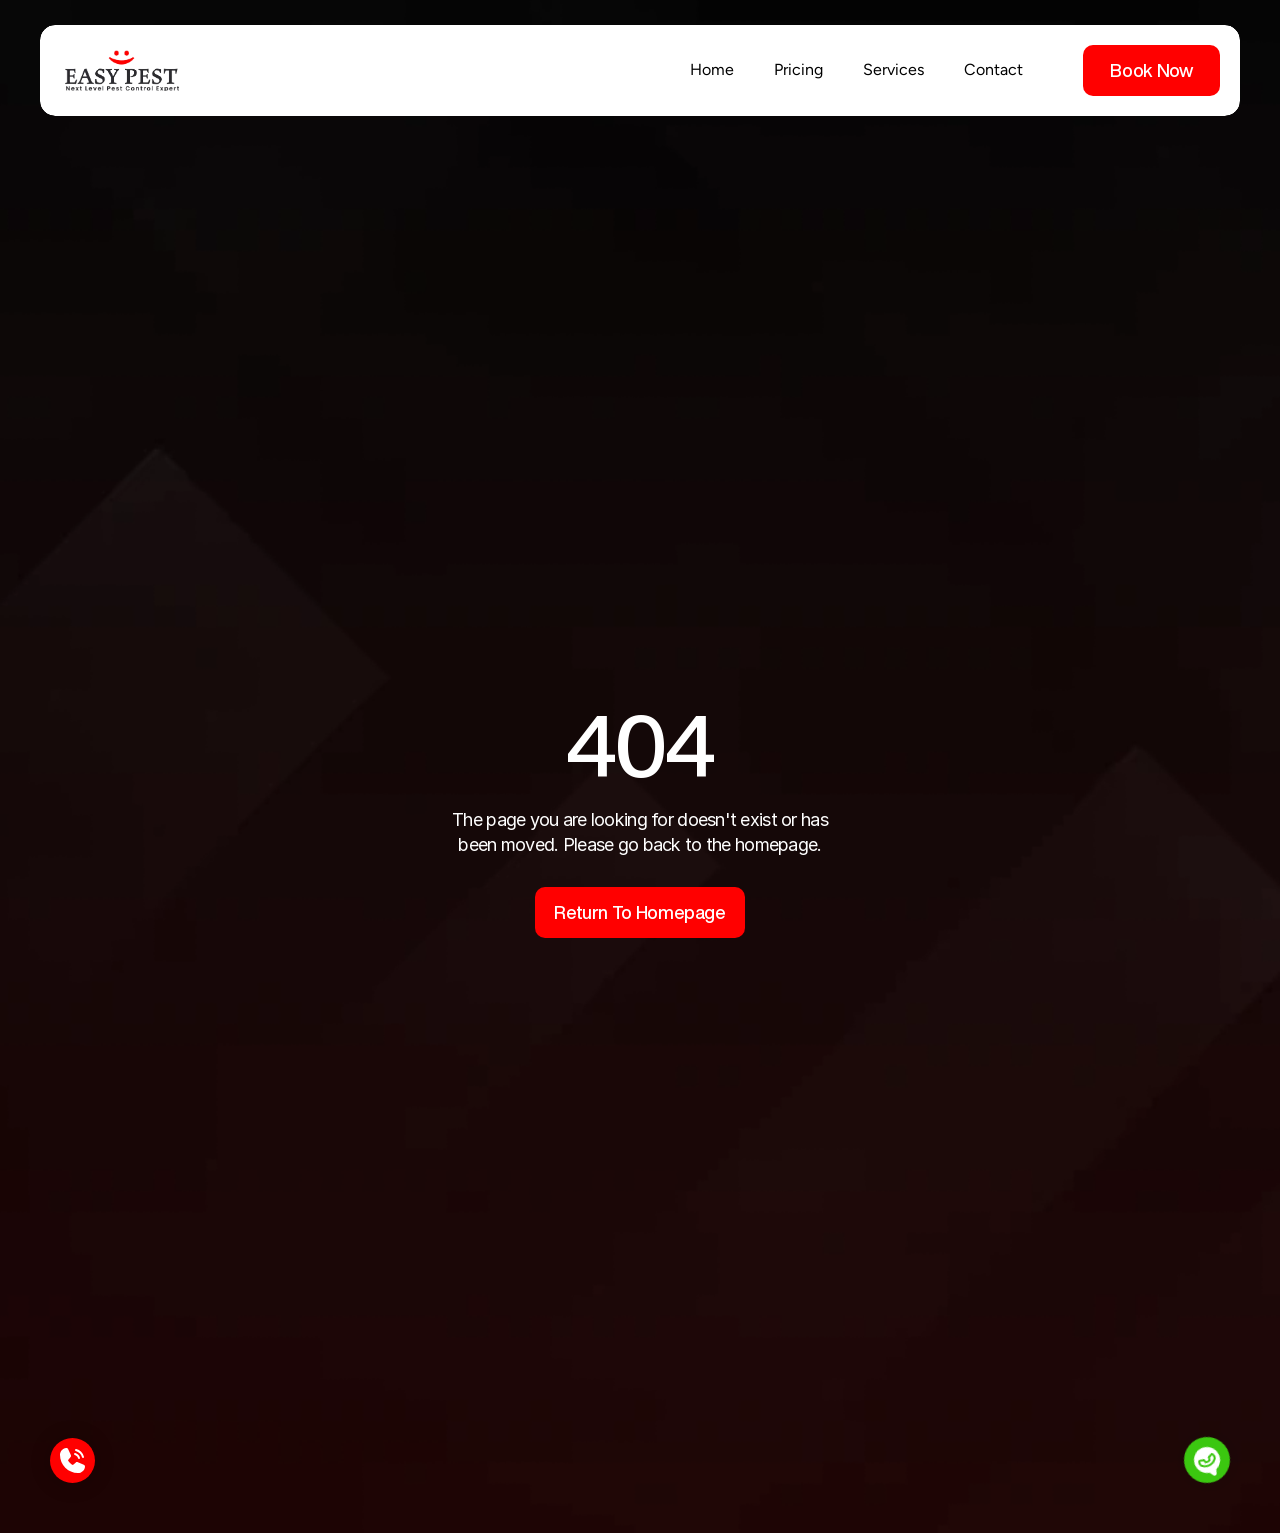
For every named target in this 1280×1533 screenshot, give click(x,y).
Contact (993, 69)
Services (893, 69)
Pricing (798, 69)
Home (712, 69)
